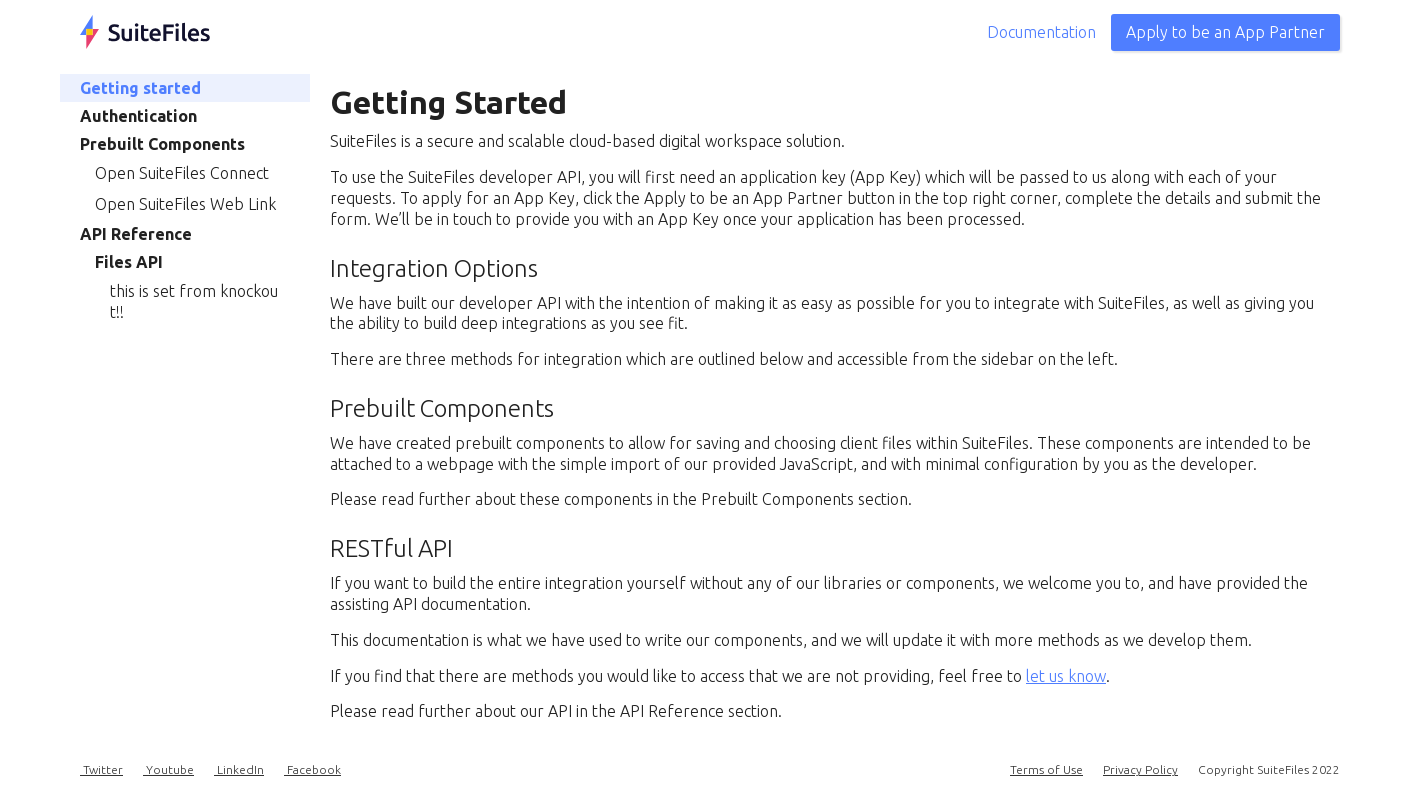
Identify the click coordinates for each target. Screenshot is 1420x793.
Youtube (168, 769)
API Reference (136, 234)
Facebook (312, 769)
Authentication (138, 116)
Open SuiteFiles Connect (182, 173)
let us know (1066, 676)
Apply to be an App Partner (1225, 32)
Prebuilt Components (162, 144)
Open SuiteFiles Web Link (185, 204)
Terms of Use (1046, 769)
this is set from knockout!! (194, 301)
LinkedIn (239, 769)
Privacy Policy (1140, 769)
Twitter (101, 769)
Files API (129, 262)
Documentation (1041, 32)
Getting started (140, 88)
